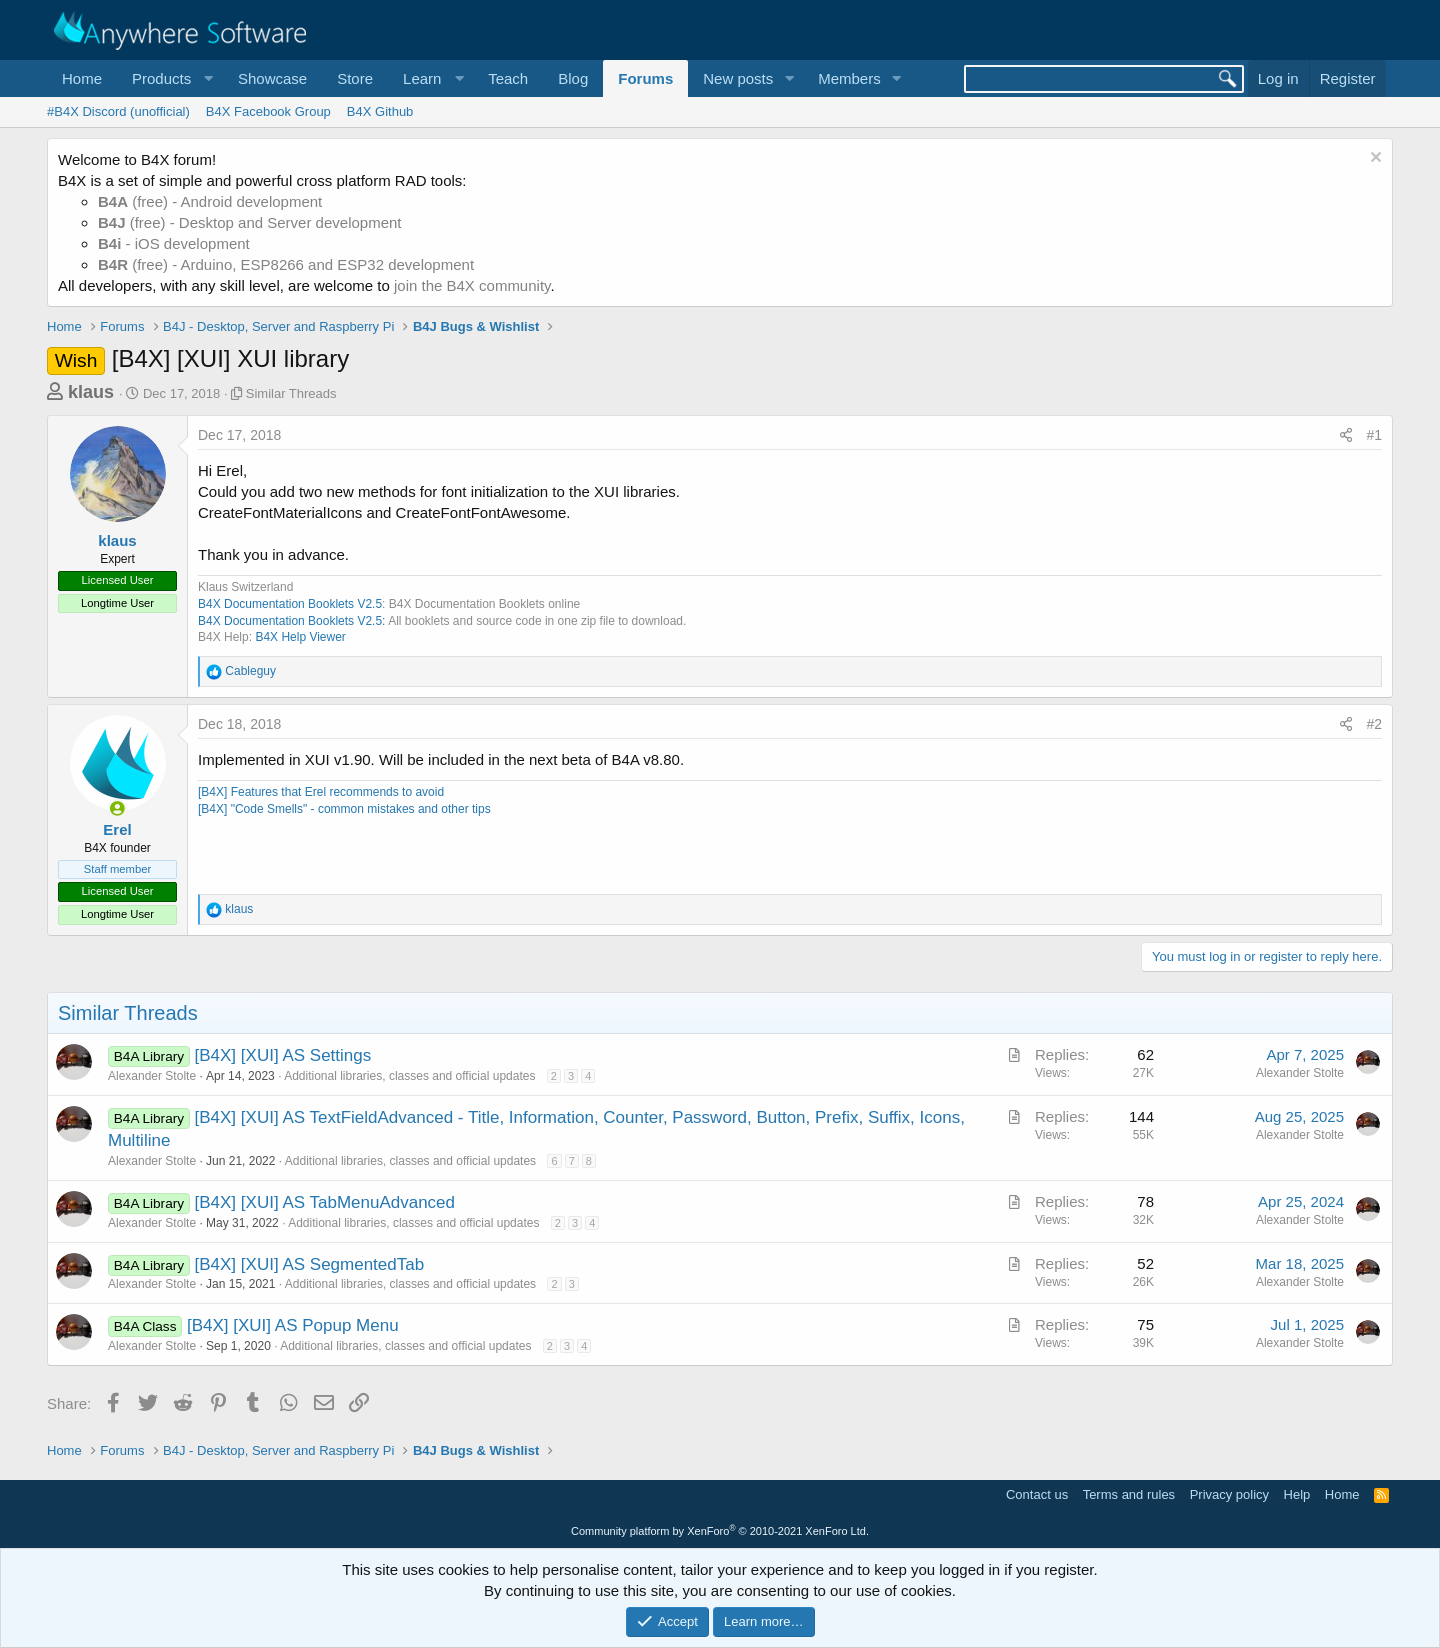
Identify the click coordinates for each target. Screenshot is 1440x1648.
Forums (645, 78)
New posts (738, 78)
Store (355, 78)
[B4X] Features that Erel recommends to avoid (321, 792)
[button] (170, 78)
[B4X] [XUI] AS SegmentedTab (310, 1264)
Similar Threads (291, 393)
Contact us (1037, 1494)
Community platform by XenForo (720, 1531)
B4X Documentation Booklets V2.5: (291, 621)
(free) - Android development (210, 201)
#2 (1374, 724)
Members (849, 78)
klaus (91, 392)
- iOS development (174, 243)
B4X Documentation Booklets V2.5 (290, 604)
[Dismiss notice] (1373, 159)
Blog (573, 78)
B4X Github (380, 111)
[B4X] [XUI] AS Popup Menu (293, 1325)
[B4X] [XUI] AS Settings (283, 1055)
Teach (508, 78)
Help (1297, 1494)
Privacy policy (1229, 1494)
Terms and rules (1129, 1494)
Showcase (272, 78)
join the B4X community (472, 285)
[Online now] (117, 808)
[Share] (1346, 436)
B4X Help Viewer (300, 637)
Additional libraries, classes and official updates (409, 1076)
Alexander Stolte (152, 1076)
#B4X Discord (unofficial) (118, 111)
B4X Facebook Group (268, 111)
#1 (1374, 435)
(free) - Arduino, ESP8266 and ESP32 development (286, 264)
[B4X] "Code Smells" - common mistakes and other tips (344, 809)
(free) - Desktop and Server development (250, 222)
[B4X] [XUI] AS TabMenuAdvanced (325, 1202)
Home (82, 78)
